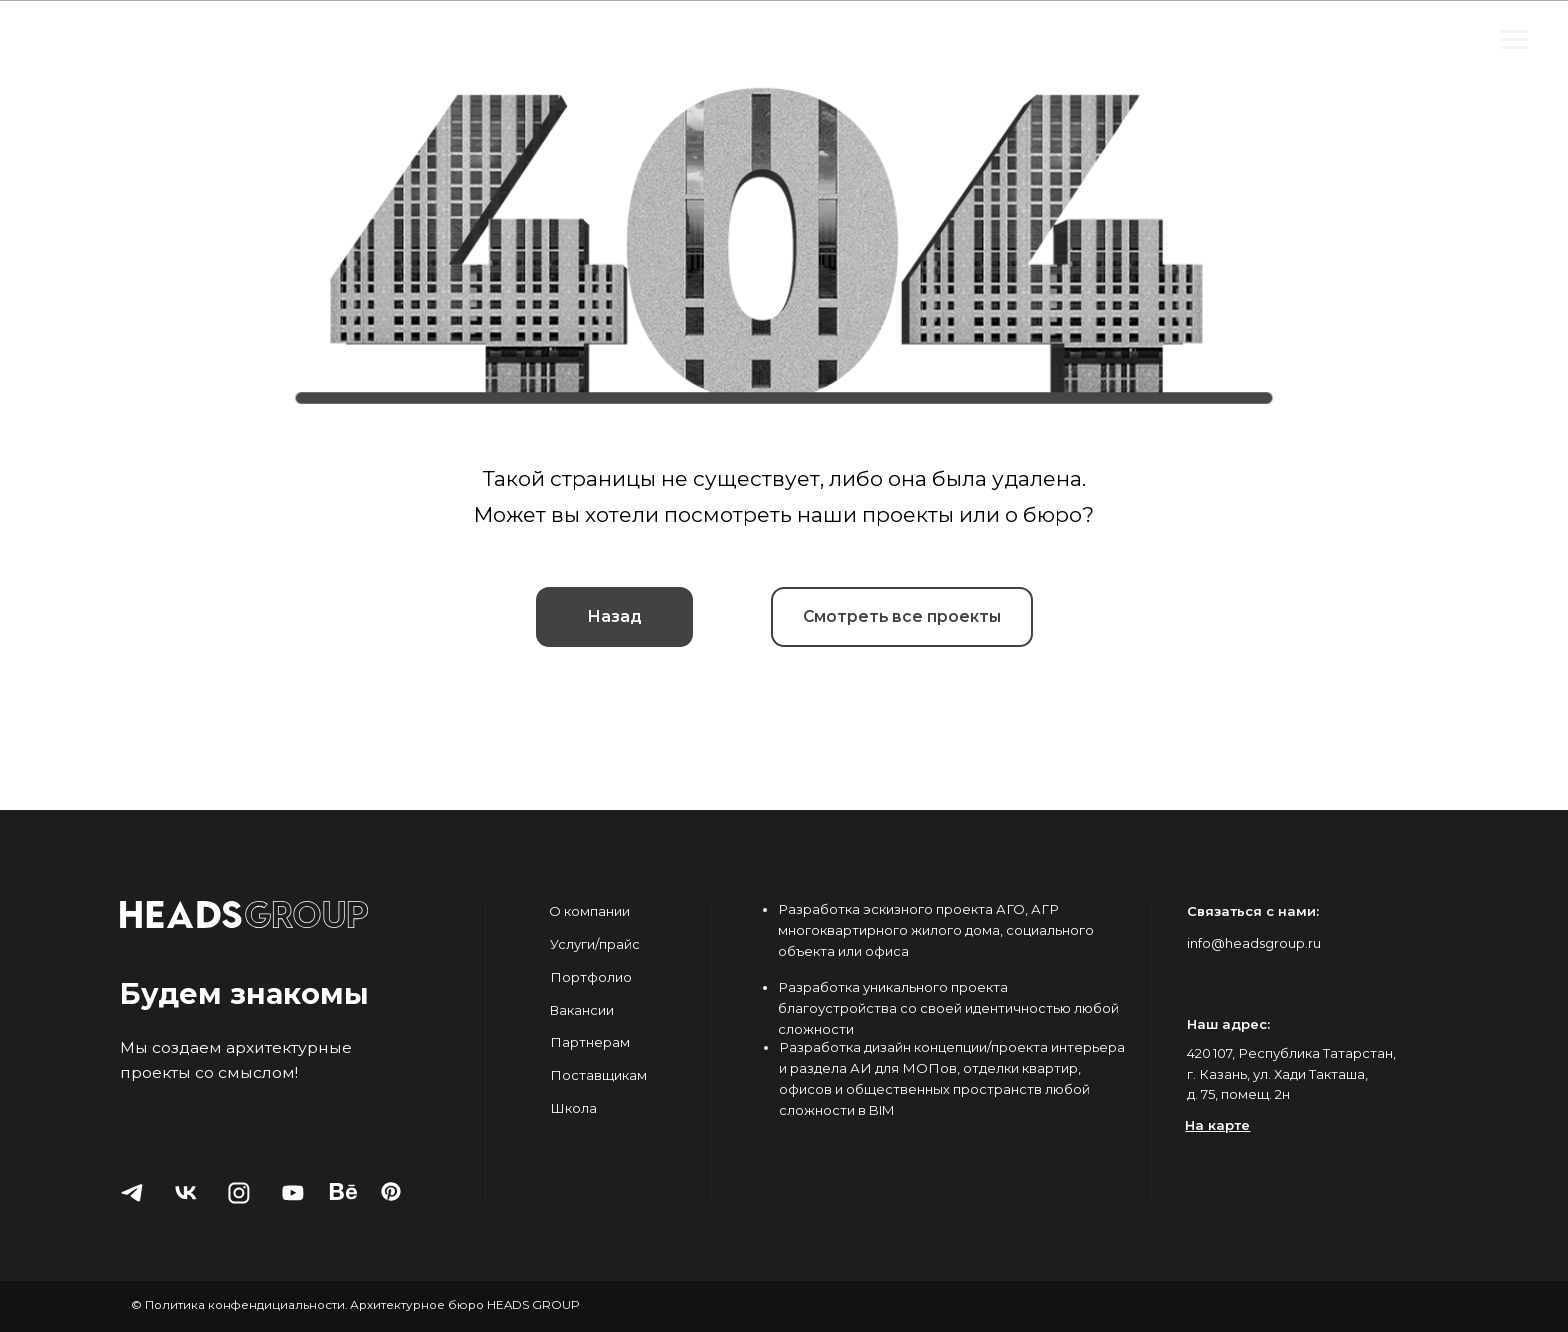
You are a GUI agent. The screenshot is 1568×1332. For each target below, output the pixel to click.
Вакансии (581, 1010)
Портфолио (591, 977)
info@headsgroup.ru (1254, 943)
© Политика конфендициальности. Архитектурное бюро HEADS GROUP (355, 1305)
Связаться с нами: (1253, 911)
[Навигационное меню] (1514, 40)
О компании (589, 911)
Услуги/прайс (595, 944)
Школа (573, 1108)
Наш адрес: (1228, 1024)
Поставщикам (598, 1075)
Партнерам (590, 1042)
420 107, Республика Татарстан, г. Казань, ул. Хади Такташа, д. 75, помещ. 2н (1291, 1074)
